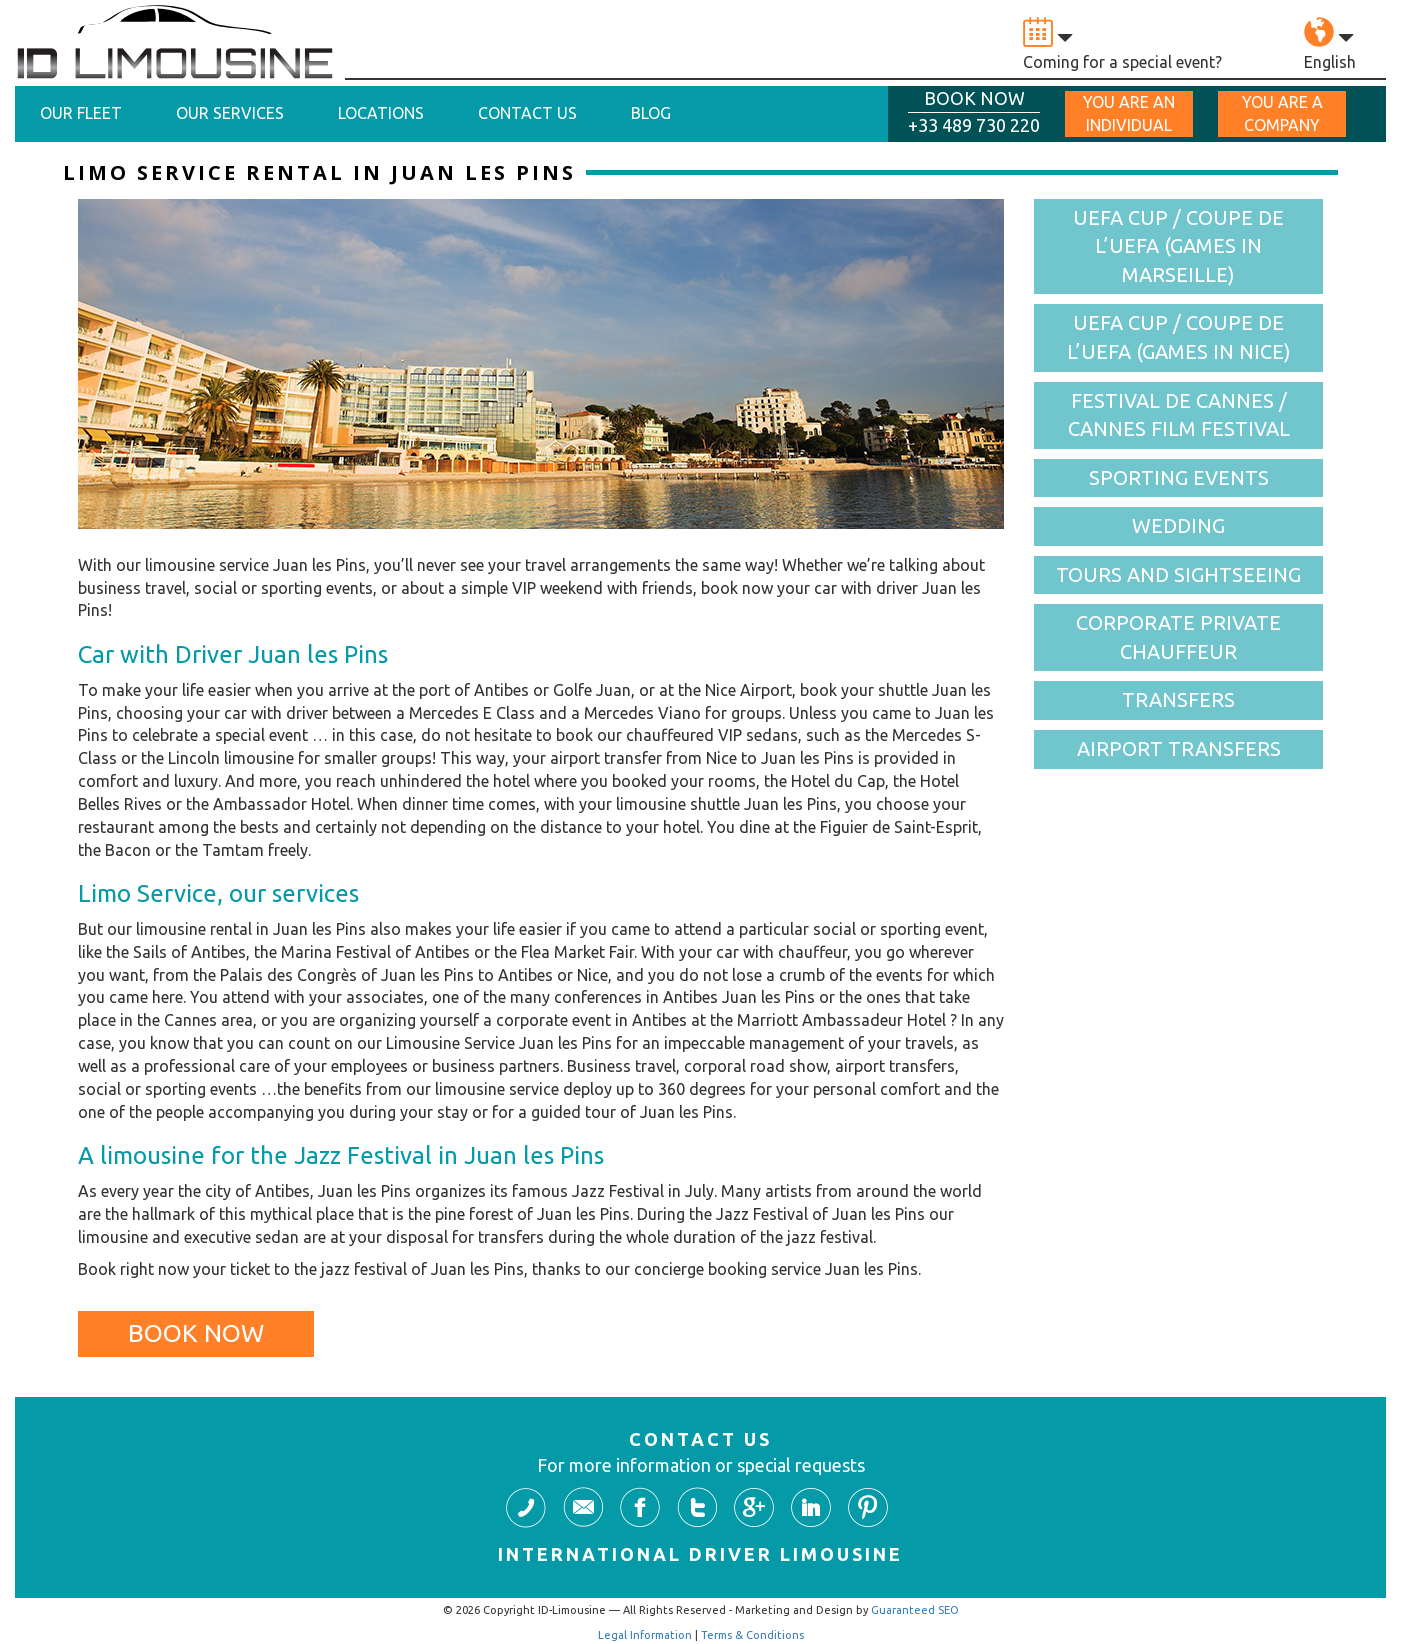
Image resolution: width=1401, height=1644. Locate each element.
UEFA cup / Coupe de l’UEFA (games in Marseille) (1178, 246)
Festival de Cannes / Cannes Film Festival (1179, 415)
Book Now (196, 1333)
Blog (651, 113)
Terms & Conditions (752, 1635)
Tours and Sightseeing (1178, 574)
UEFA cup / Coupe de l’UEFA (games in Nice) (1179, 337)
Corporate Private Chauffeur (1178, 637)
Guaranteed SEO (915, 1610)
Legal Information (645, 1635)
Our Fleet (81, 113)
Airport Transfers (1179, 748)
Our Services (230, 113)
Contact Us (527, 113)
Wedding (1178, 525)
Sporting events (1179, 477)
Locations (381, 113)
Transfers (1178, 699)
